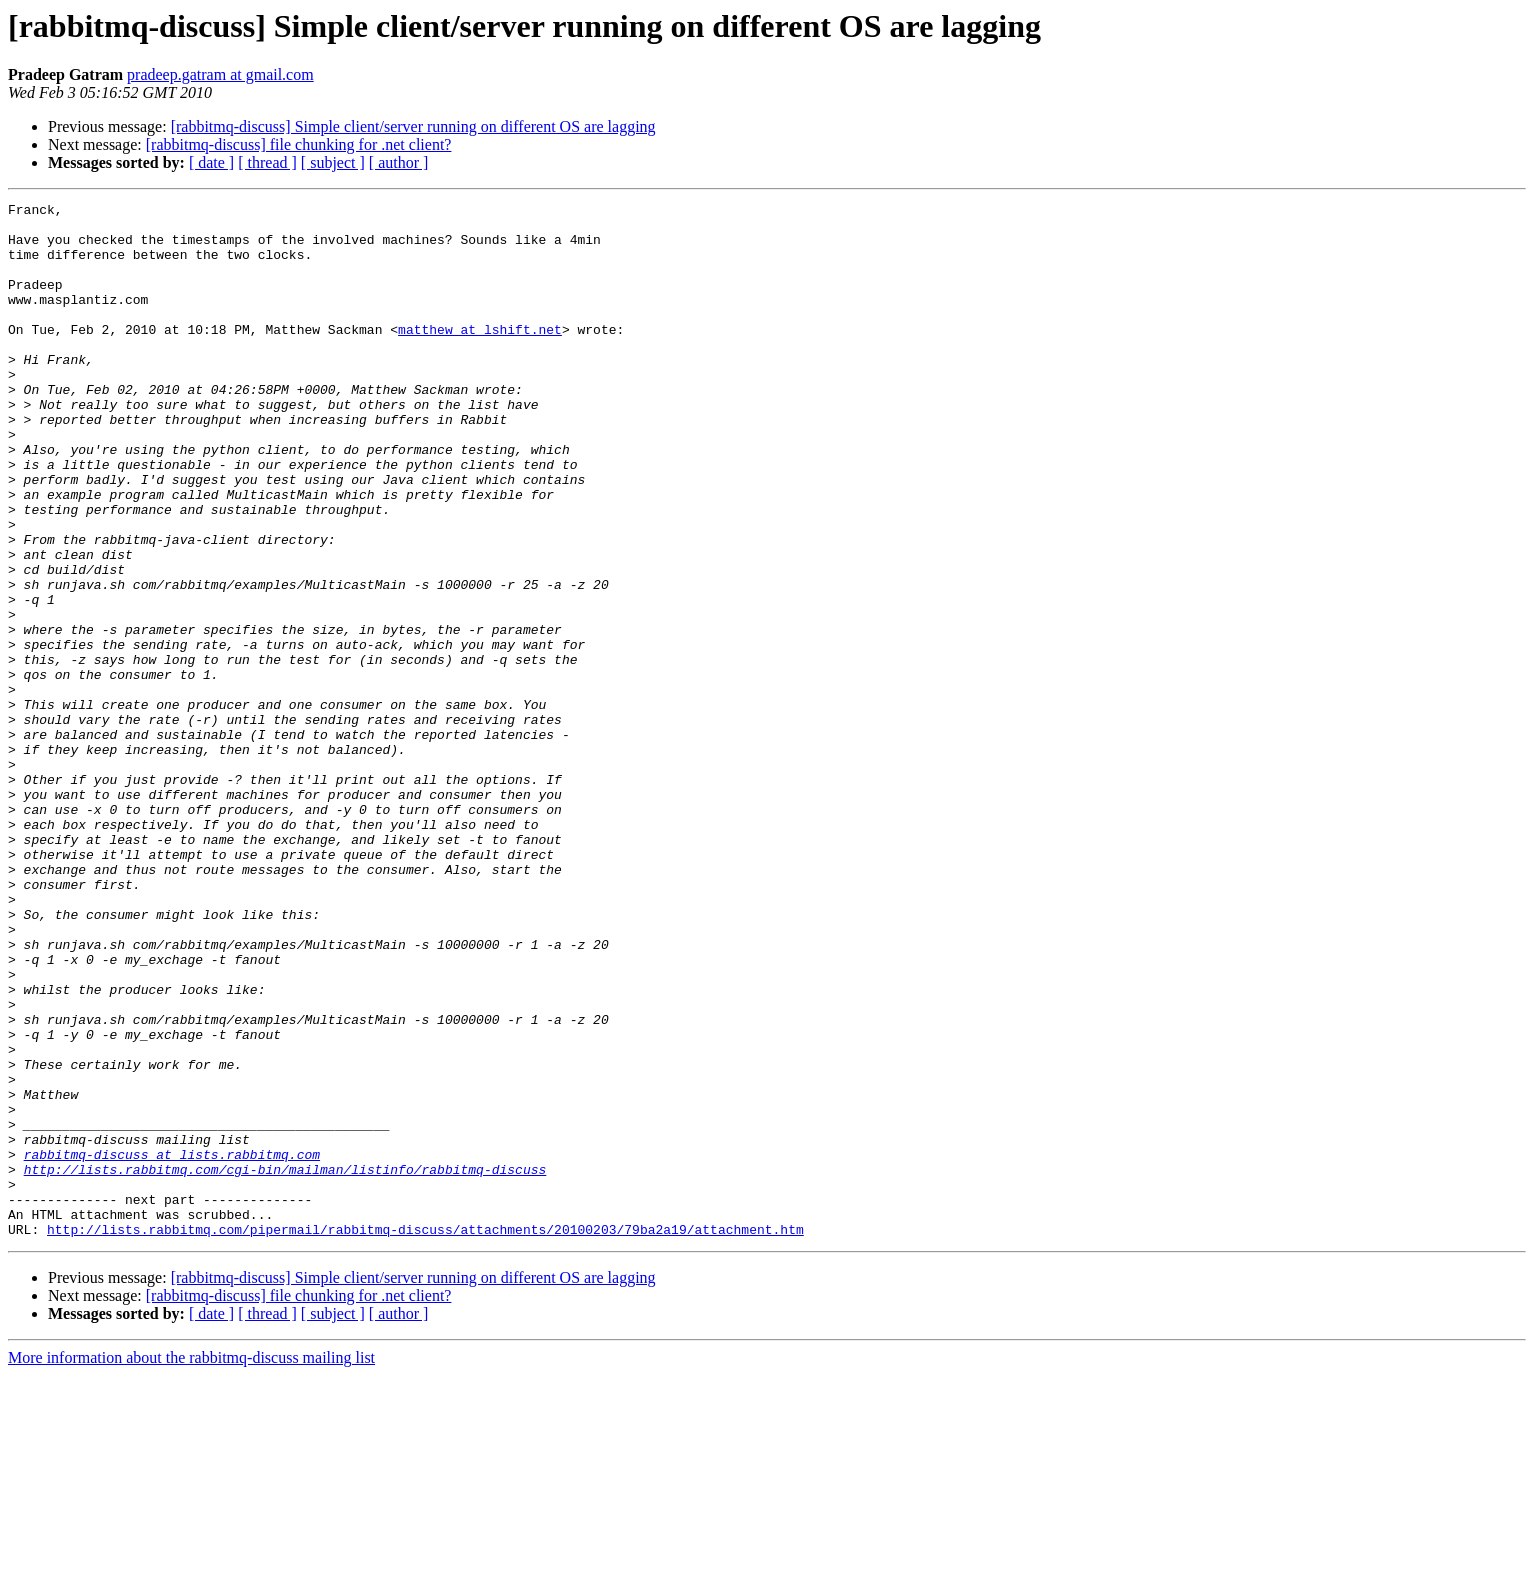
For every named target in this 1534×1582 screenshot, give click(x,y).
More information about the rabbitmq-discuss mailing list (191, 1564)
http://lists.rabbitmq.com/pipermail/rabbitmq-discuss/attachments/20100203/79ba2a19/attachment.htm (425, 1436)
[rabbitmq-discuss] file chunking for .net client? (299, 144)
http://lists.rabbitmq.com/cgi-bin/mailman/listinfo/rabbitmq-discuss (285, 1364)
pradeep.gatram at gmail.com (220, 74)
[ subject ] (333, 162)
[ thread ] (267, 162)
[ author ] (399, 162)
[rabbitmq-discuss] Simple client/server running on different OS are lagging (413, 126)
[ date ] (211, 162)
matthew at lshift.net (480, 356)
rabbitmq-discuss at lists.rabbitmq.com (172, 1346)
